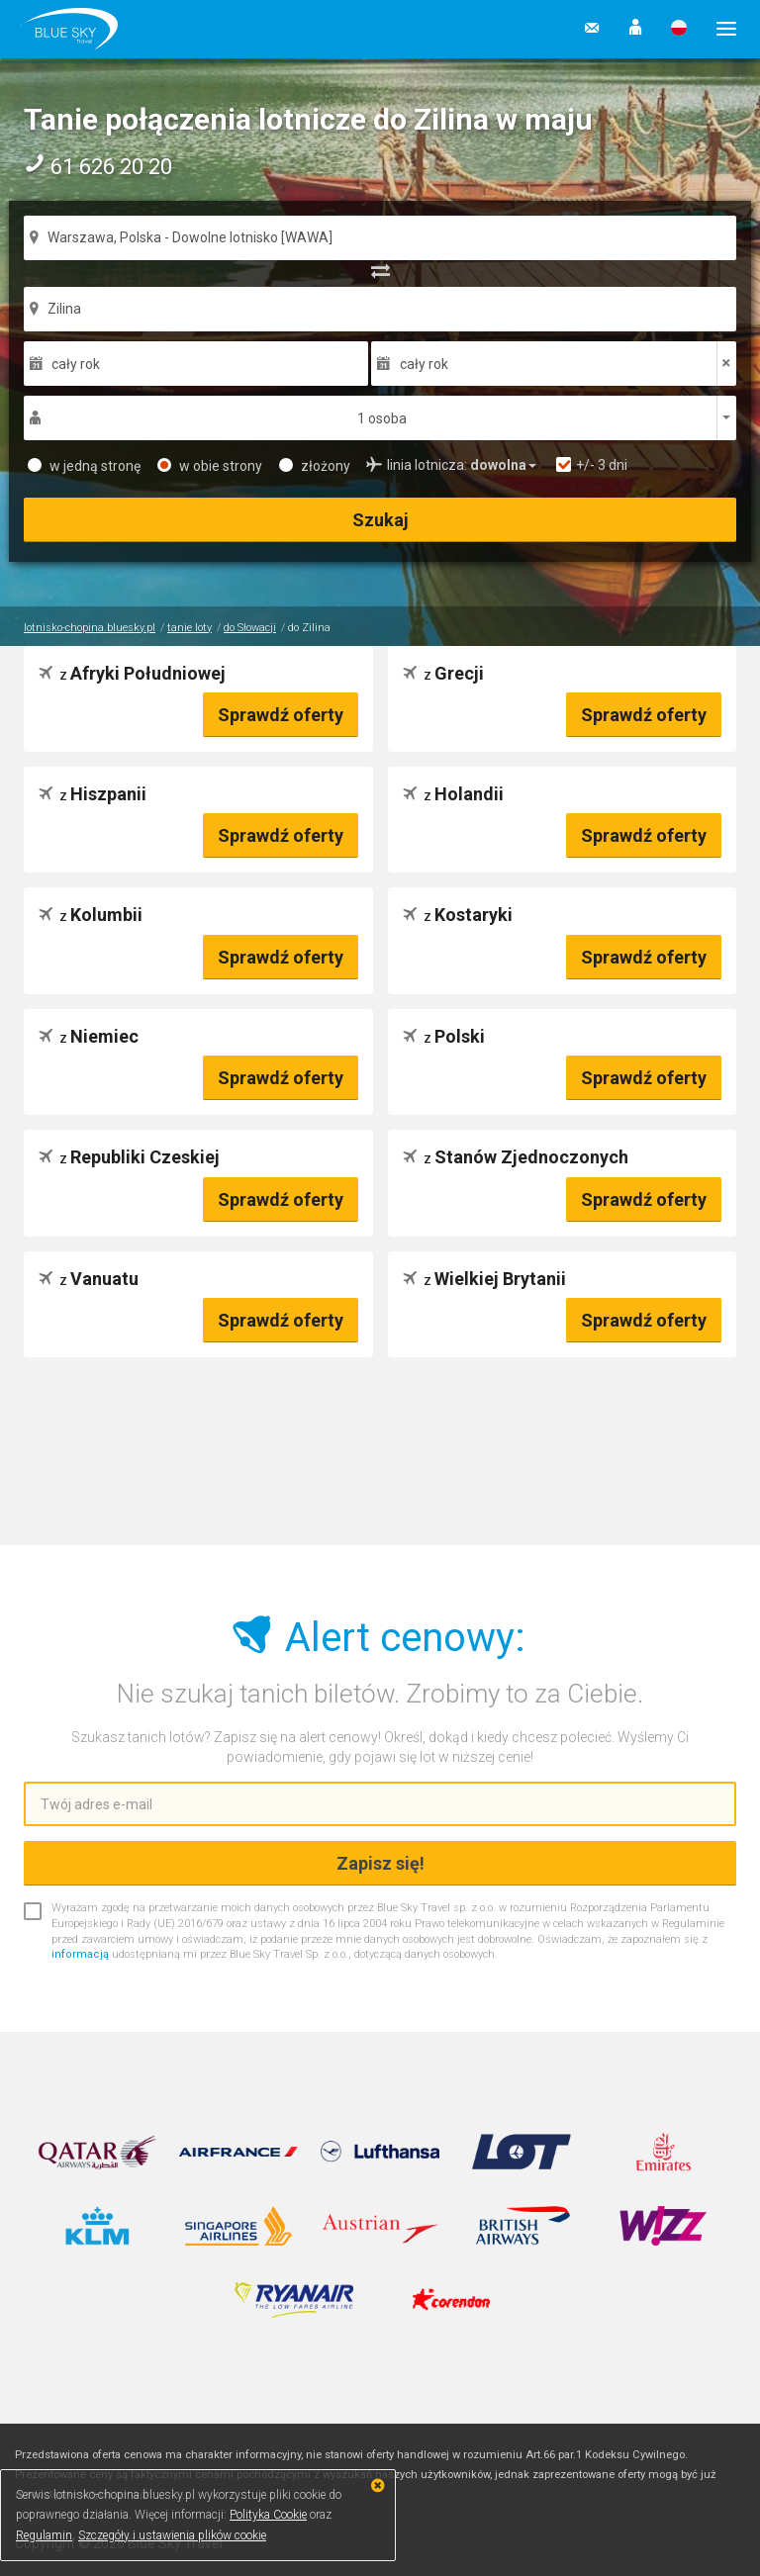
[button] (635, 29)
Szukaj (380, 519)
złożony (314, 466)
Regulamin (44, 2535)
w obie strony (209, 466)
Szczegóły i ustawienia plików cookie (172, 2535)
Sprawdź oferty (280, 714)
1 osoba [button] (382, 418)
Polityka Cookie (268, 2515)
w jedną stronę (84, 466)
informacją (80, 1954)
